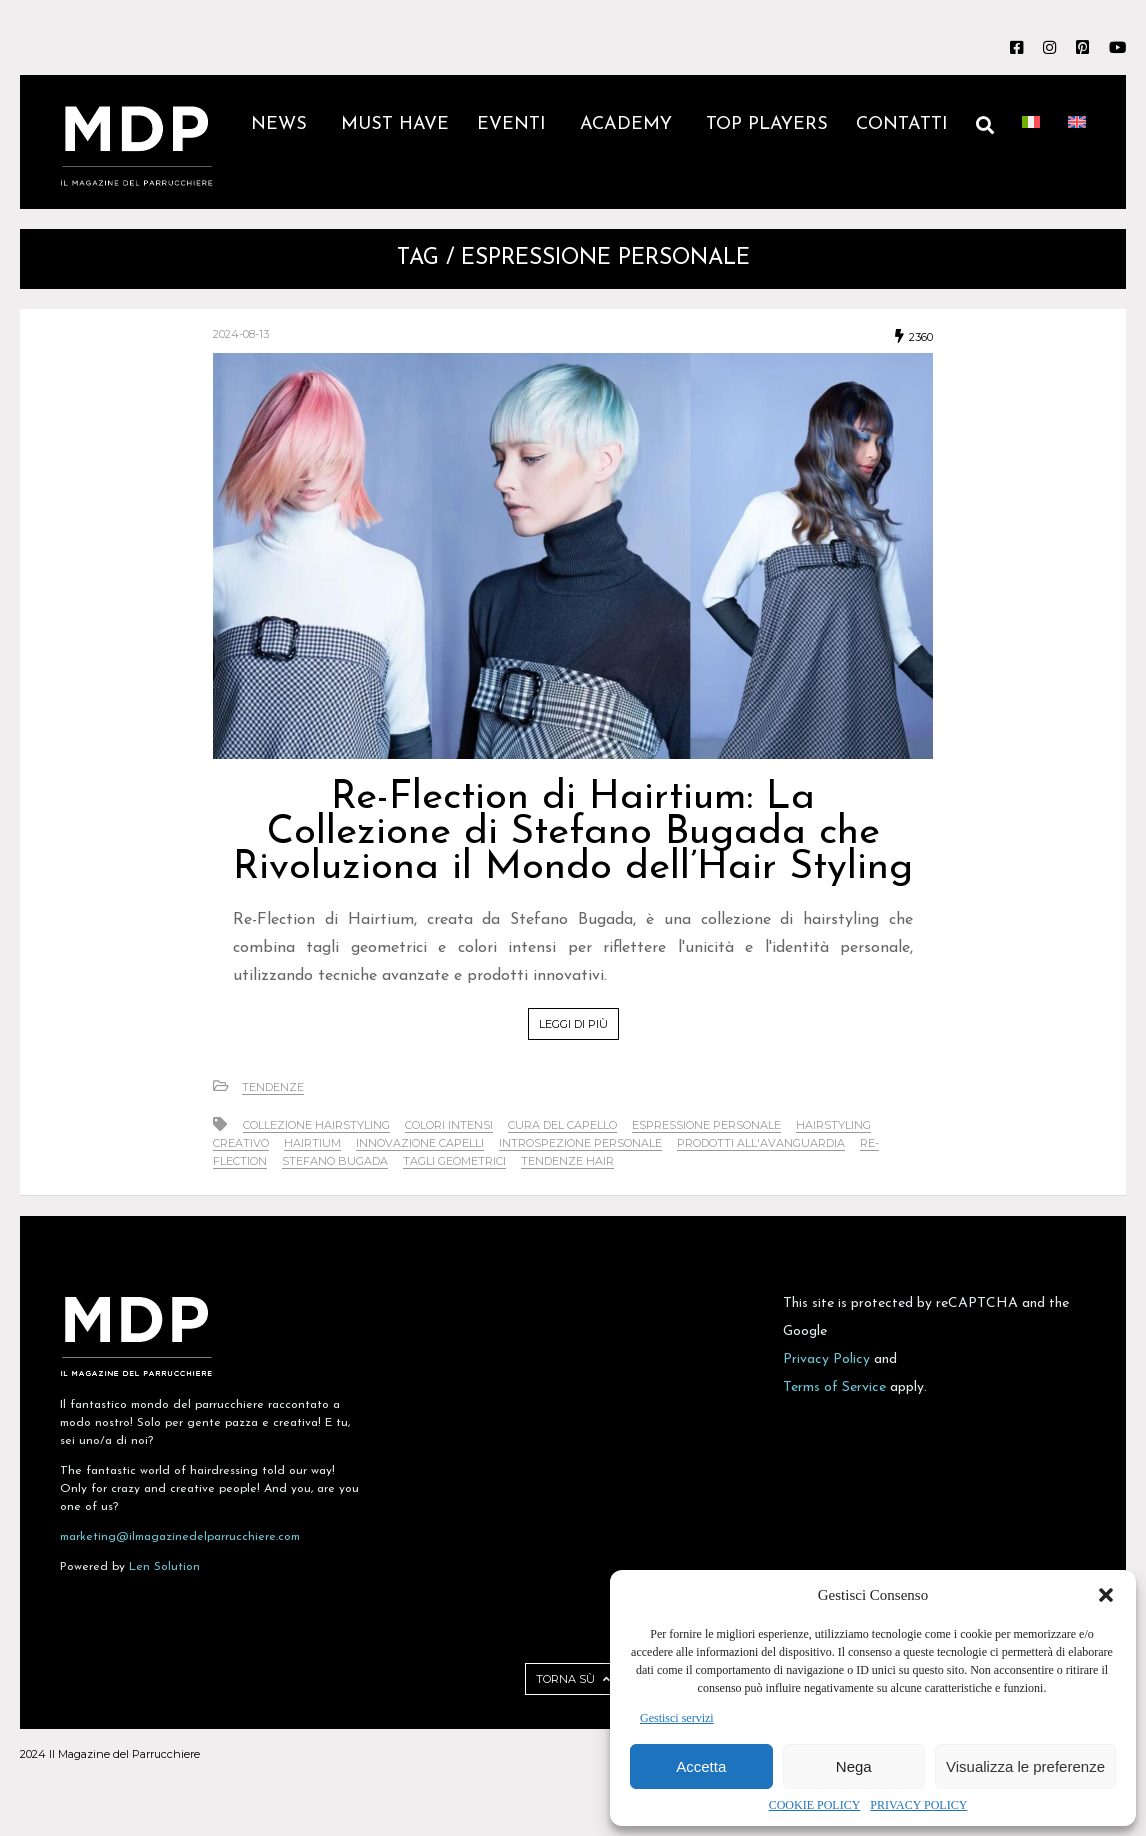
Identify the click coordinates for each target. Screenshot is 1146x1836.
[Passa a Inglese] (1077, 142)
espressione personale (706, 1125)
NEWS (282, 124)
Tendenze (273, 1087)
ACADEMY (629, 124)
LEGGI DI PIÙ (573, 1024)
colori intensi (449, 1125)
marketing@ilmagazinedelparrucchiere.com (180, 1537)
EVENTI (514, 124)
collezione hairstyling (316, 1125)
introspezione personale (580, 1143)
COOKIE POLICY (815, 1805)
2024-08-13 (241, 334)
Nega (854, 1766)
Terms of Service (834, 1387)
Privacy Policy (826, 1359)
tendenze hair (567, 1161)
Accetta (701, 1766)
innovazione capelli (420, 1143)
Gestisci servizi (677, 1718)
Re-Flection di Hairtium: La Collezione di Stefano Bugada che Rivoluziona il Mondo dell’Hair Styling (573, 833)
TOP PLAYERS (767, 124)
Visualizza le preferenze (1025, 1766)
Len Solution (164, 1567)
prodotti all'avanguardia (761, 1143)
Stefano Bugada (335, 1161)
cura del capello (562, 1125)
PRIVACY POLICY (918, 1805)
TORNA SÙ (573, 1679)
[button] (1106, 1595)
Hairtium (312, 1143)
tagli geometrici (454, 1161)
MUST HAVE (395, 124)
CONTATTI (902, 124)
